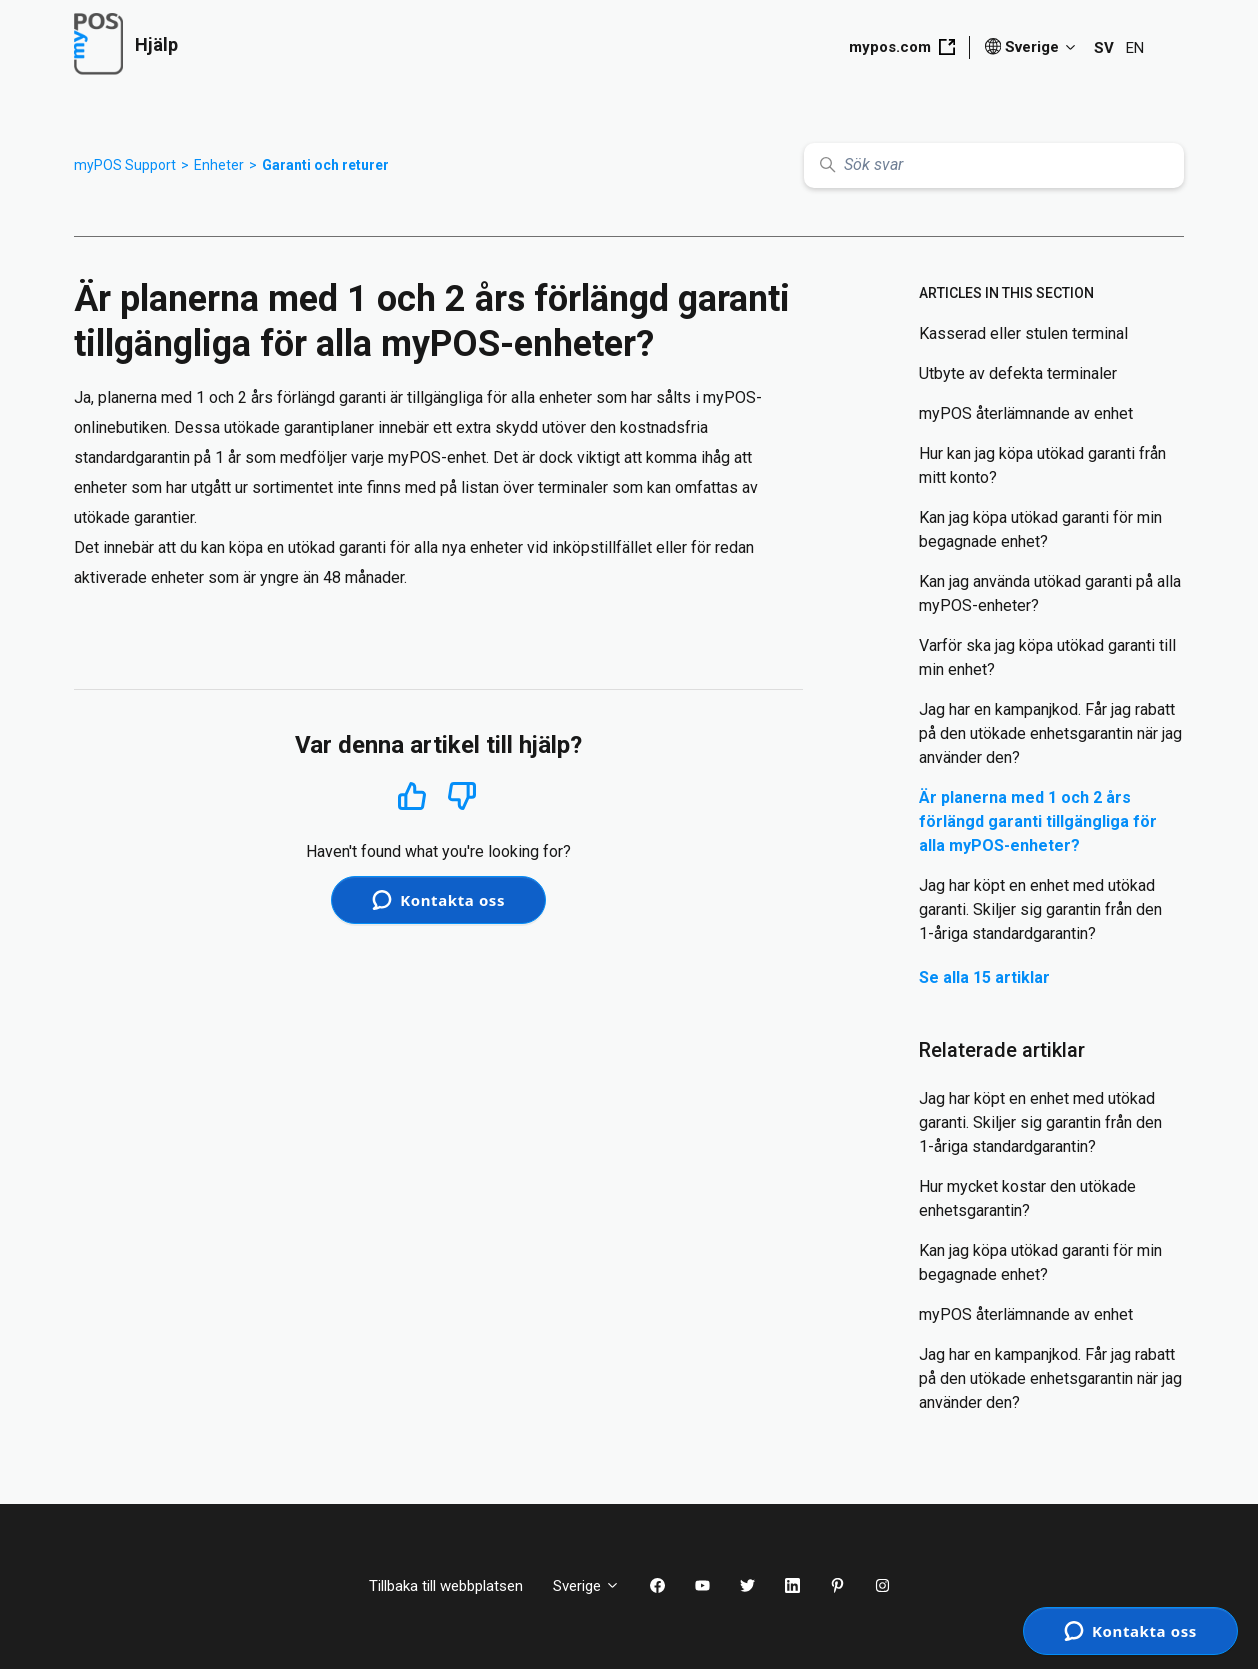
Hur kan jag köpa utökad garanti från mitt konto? (1042, 465)
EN (1135, 48)
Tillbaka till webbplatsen (446, 1586)
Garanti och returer (325, 165)
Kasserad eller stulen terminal (1023, 333)
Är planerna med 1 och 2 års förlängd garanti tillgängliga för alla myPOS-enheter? (1038, 821)
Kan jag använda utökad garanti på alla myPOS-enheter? (1050, 593)
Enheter (219, 165)
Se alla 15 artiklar (984, 977)
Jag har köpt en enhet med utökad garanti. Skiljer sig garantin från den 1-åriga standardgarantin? (1040, 909)
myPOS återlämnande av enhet (1026, 413)
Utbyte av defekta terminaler (1018, 373)
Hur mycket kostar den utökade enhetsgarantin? (1027, 1198)
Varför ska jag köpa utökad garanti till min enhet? (1047, 657)
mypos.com (902, 47)
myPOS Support (125, 165)
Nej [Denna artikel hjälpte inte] (462, 796)
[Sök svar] (994, 165)
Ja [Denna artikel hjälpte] (411, 795)
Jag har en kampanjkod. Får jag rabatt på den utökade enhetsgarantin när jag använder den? (1050, 733)
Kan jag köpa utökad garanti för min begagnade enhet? (1040, 529)
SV (1104, 48)
